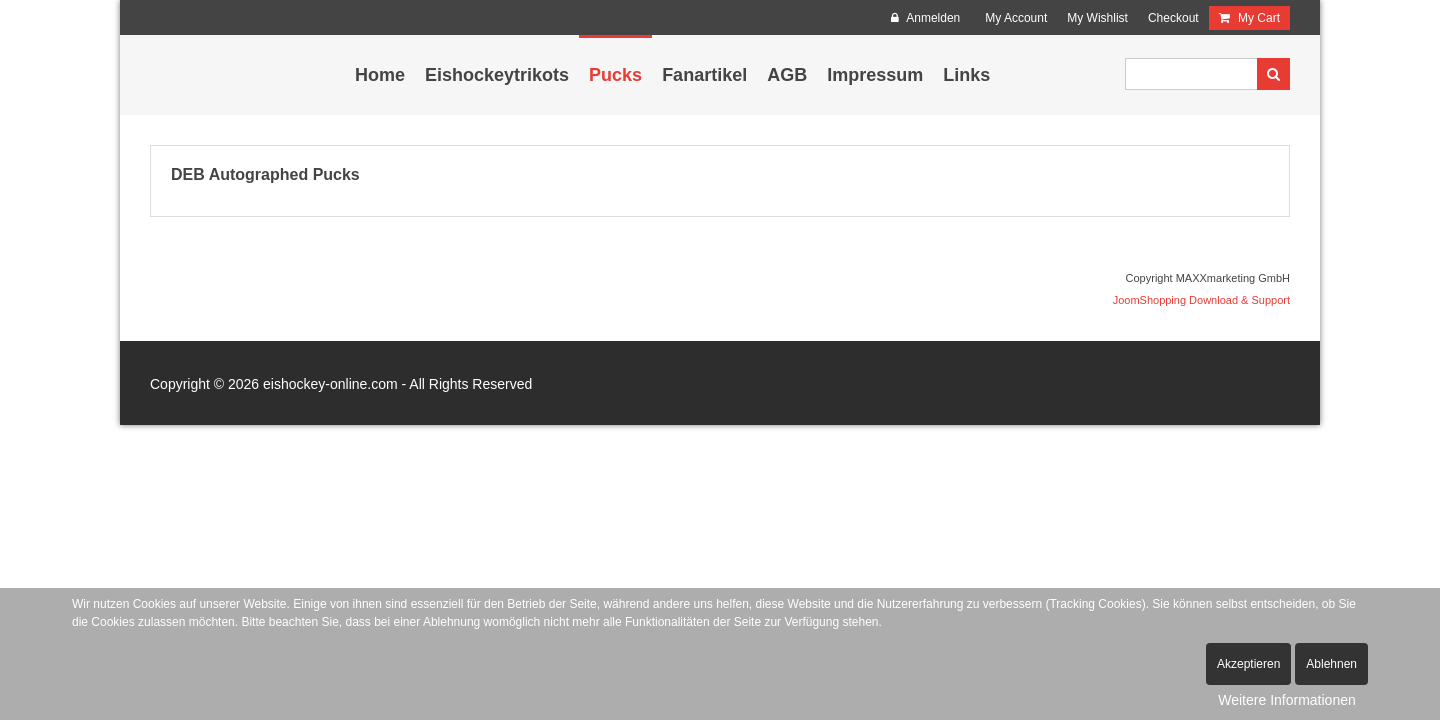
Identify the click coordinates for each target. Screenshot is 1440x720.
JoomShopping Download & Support (1201, 300)
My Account (1016, 18)
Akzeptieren (1248, 664)
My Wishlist (1097, 18)
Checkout (1173, 18)
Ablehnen (1331, 664)
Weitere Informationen (1286, 700)
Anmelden (926, 18)
